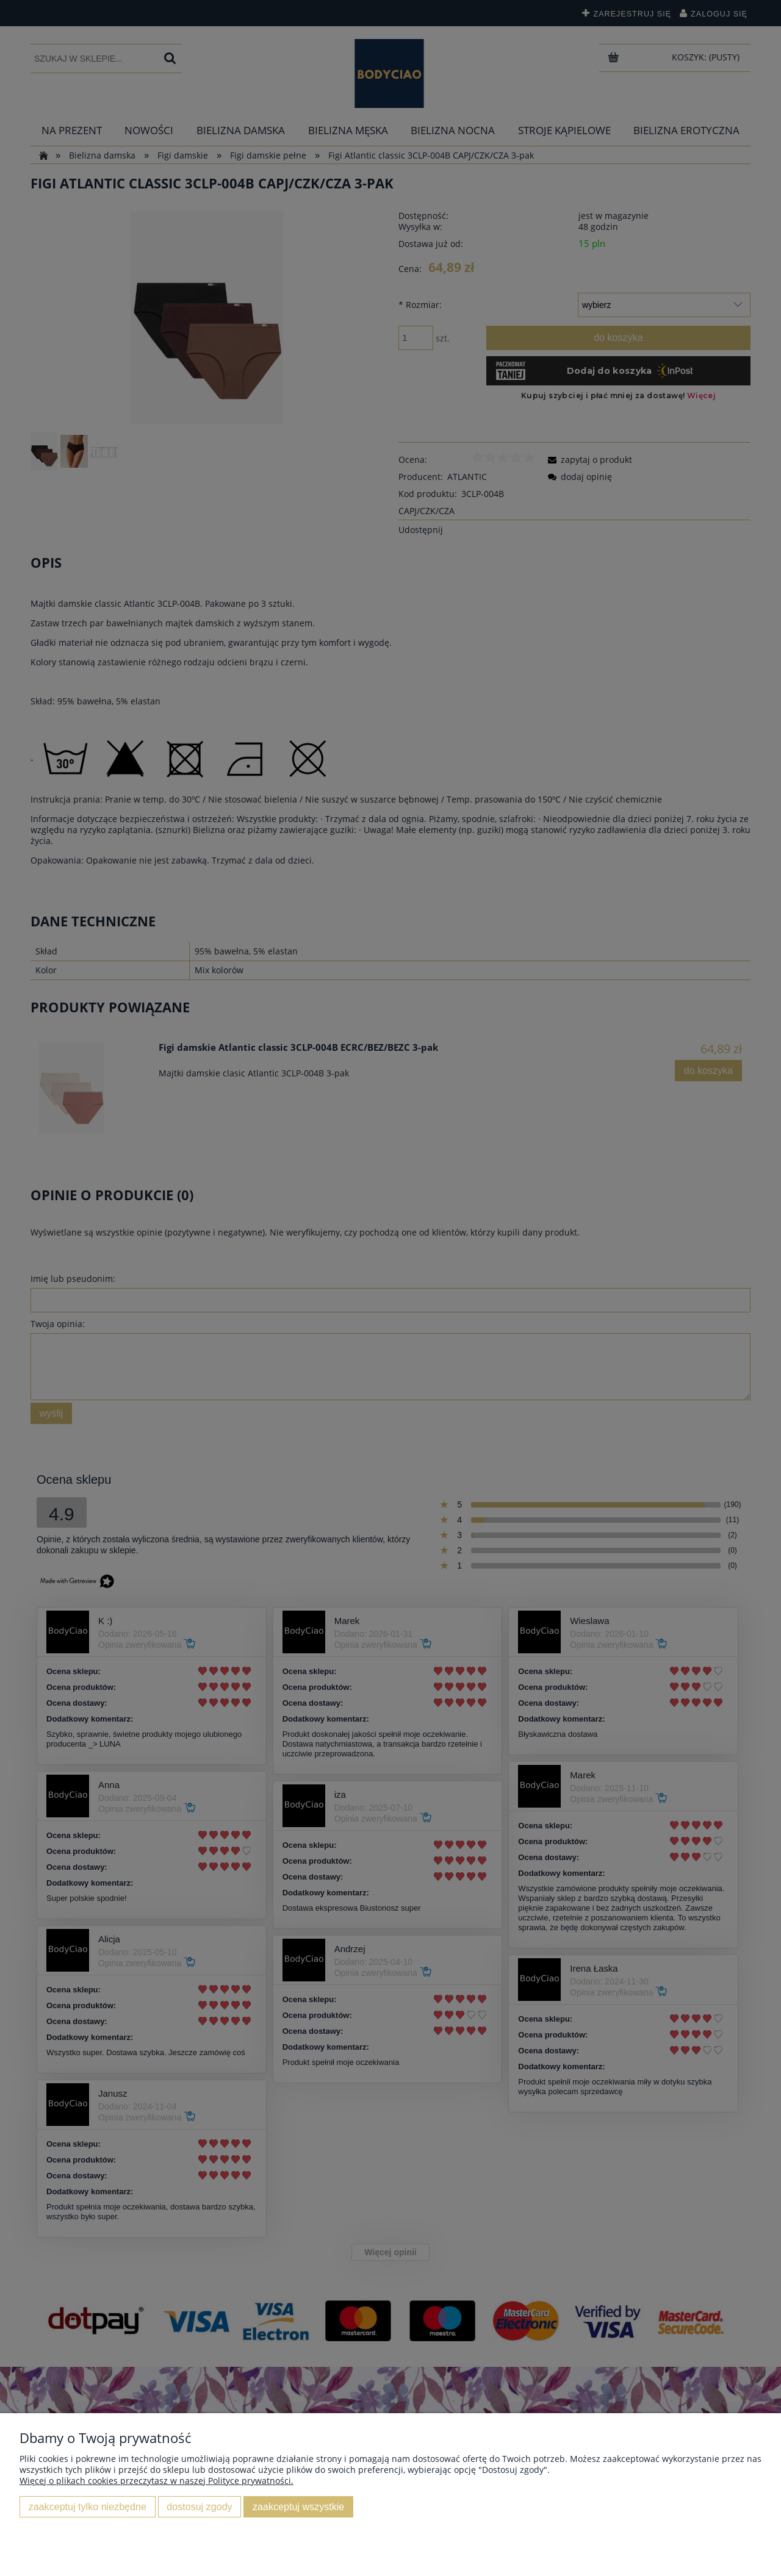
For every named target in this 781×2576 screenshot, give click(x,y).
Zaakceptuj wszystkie (298, 2506)
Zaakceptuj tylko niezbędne (87, 2506)
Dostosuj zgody (199, 2506)
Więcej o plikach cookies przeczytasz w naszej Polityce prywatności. (156, 2480)
